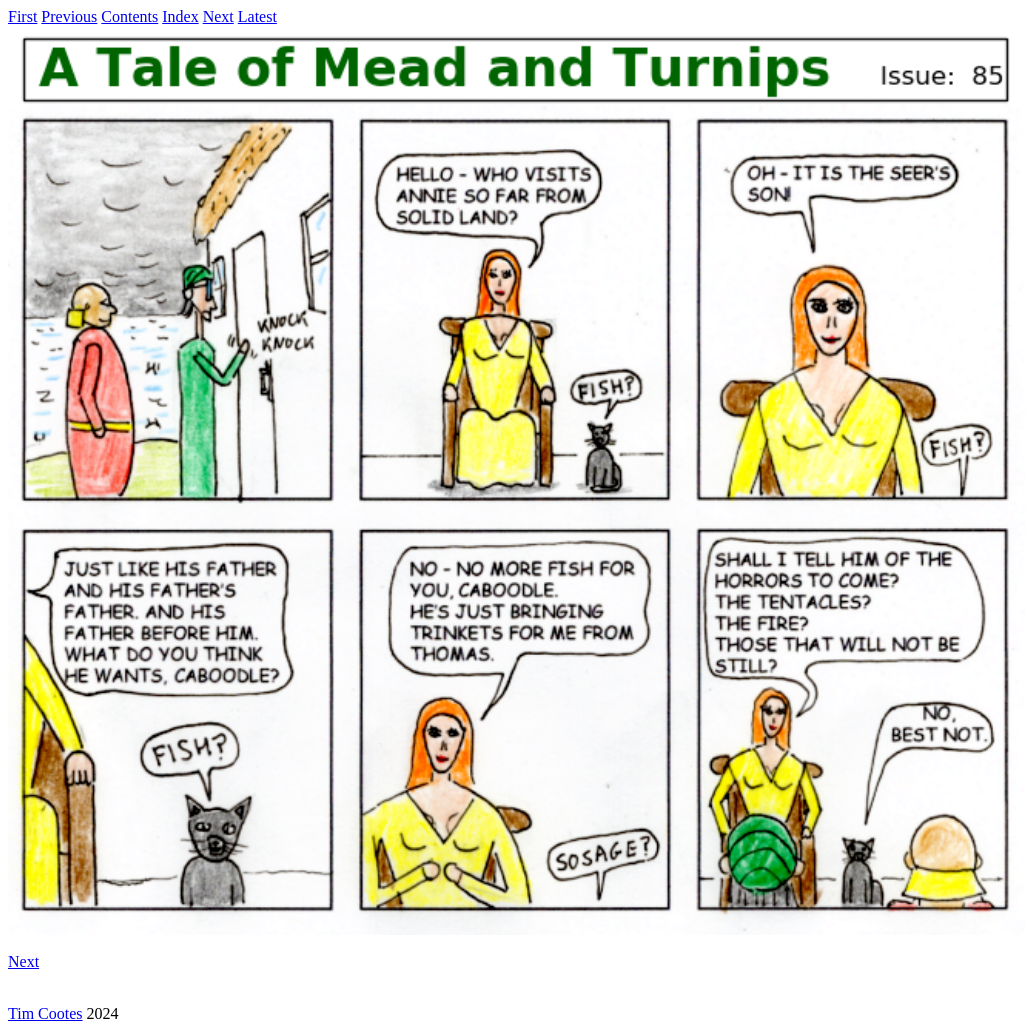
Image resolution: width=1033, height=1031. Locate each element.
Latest (257, 16)
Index (180, 16)
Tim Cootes (45, 1013)
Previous (69, 16)
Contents (129, 16)
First (22, 16)
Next (218, 16)
